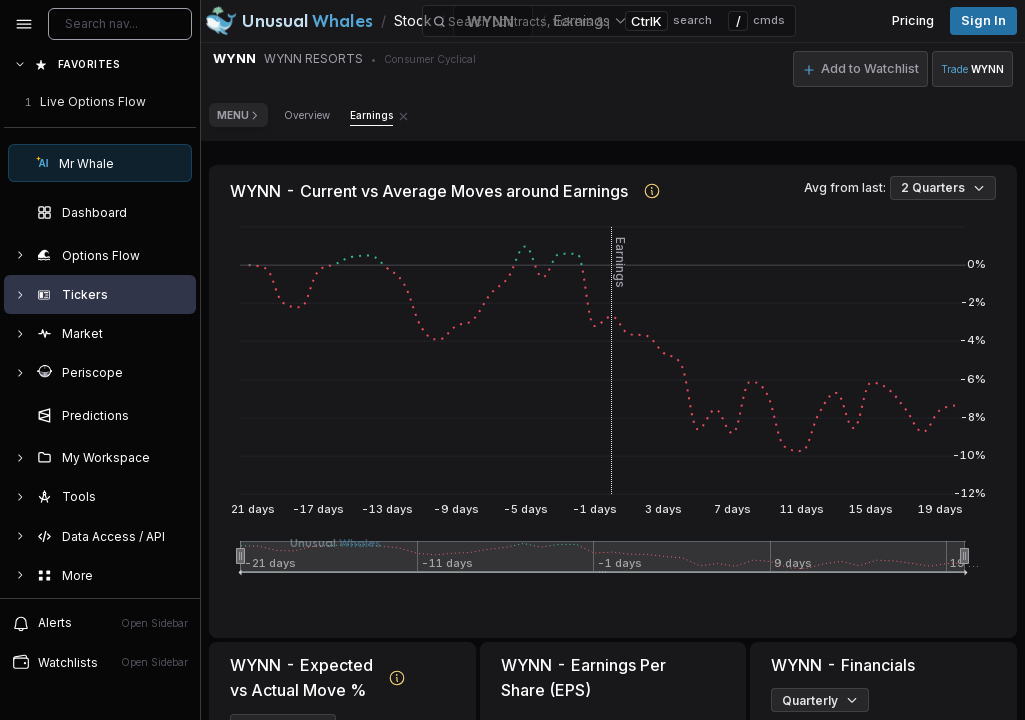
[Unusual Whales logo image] (289, 21)
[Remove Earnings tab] (403, 115)
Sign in (983, 20)
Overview (307, 115)
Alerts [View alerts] (100, 623)
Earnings (371, 115)
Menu (238, 115)
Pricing (913, 20)
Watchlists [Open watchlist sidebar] (100, 662)
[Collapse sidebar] (24, 24)
